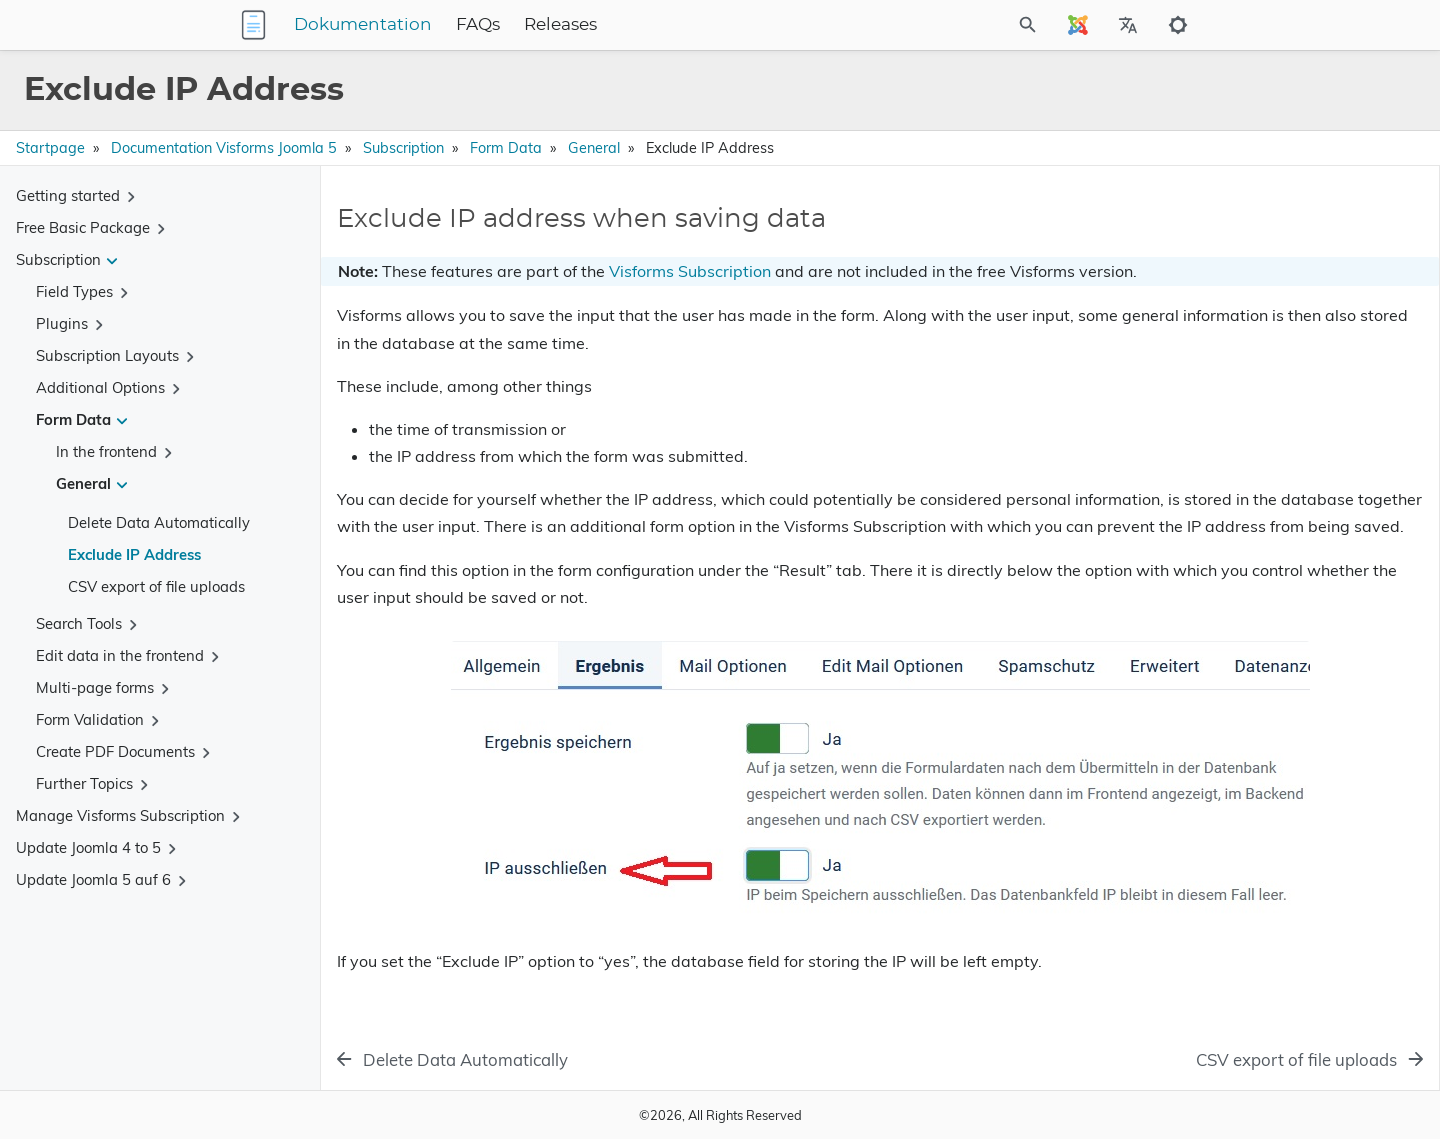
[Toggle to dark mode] (1178, 25)
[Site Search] (939, 25)
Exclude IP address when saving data (1255, 240)
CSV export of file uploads (156, 586)
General (594, 148)
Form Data (506, 148)
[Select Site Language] (1078, 25)
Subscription (403, 148)
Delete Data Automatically (159, 522)
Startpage (50, 148)
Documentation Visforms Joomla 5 (224, 148)
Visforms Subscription (690, 271)
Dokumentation (488, 25)
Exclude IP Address (134, 554)
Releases (685, 25)
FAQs (603, 25)
